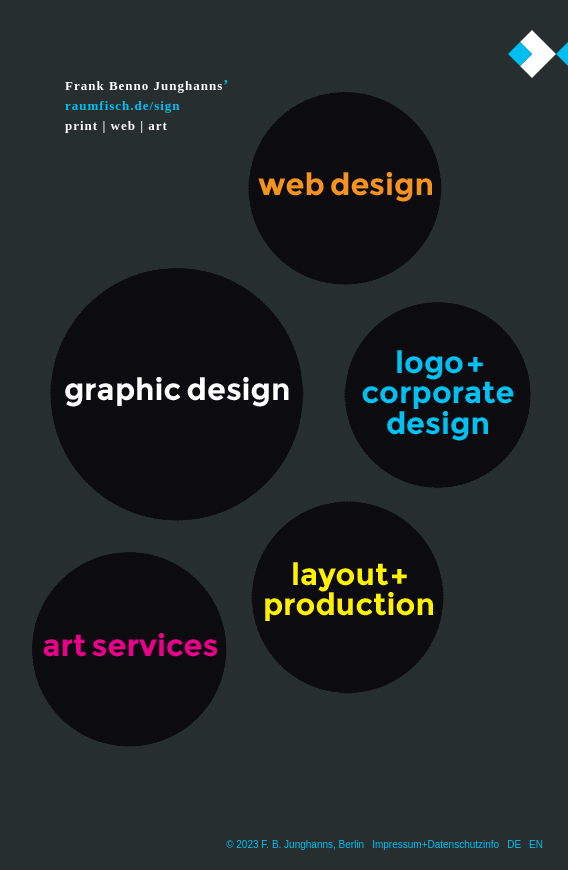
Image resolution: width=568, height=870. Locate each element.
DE (514, 844)
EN (536, 844)
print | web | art (116, 125)
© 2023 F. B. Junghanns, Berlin (295, 844)
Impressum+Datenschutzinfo (435, 844)
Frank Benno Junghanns (144, 85)
